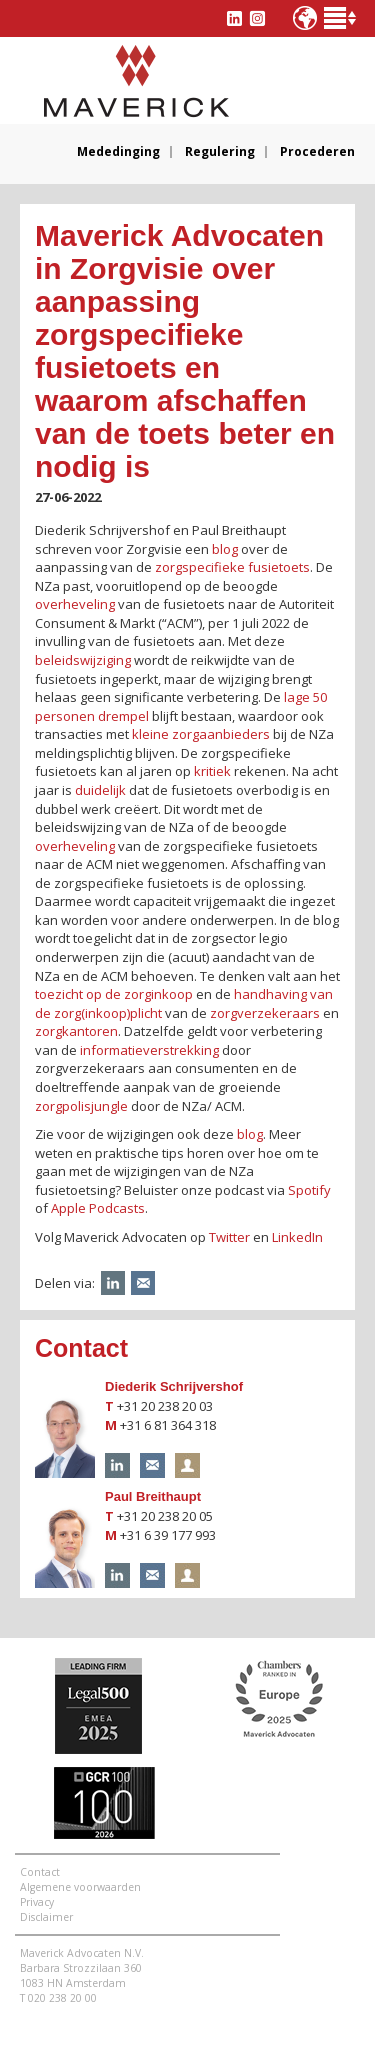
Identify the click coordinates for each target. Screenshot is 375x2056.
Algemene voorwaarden (80, 1887)
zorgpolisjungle (81, 1106)
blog (225, 549)
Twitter (229, 1237)
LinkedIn (297, 1237)
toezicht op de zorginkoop (114, 994)
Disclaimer (46, 1917)
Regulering (220, 152)
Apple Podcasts (98, 1208)
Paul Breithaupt (153, 1496)
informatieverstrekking (149, 1050)
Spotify (309, 1190)
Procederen (317, 152)
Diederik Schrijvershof (174, 1386)
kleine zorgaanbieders (201, 734)
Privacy (37, 1902)
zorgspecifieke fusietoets (232, 567)
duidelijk (100, 790)
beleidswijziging (83, 660)
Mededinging (118, 152)
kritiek (212, 771)
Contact (40, 1872)
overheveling (75, 604)
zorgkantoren (76, 1031)
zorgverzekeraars (265, 1013)
